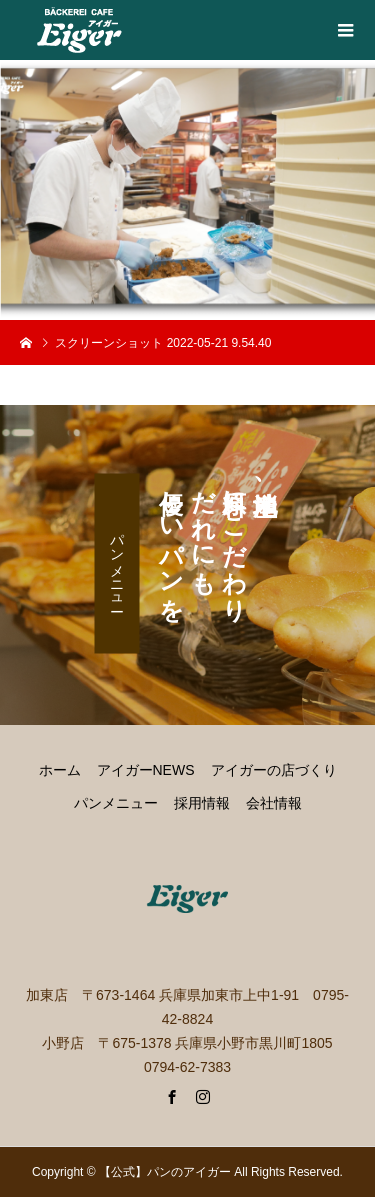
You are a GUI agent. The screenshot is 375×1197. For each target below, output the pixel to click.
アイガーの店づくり (274, 770)
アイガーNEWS (146, 770)
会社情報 (274, 803)
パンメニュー (117, 564)
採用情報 (202, 803)
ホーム (60, 770)
